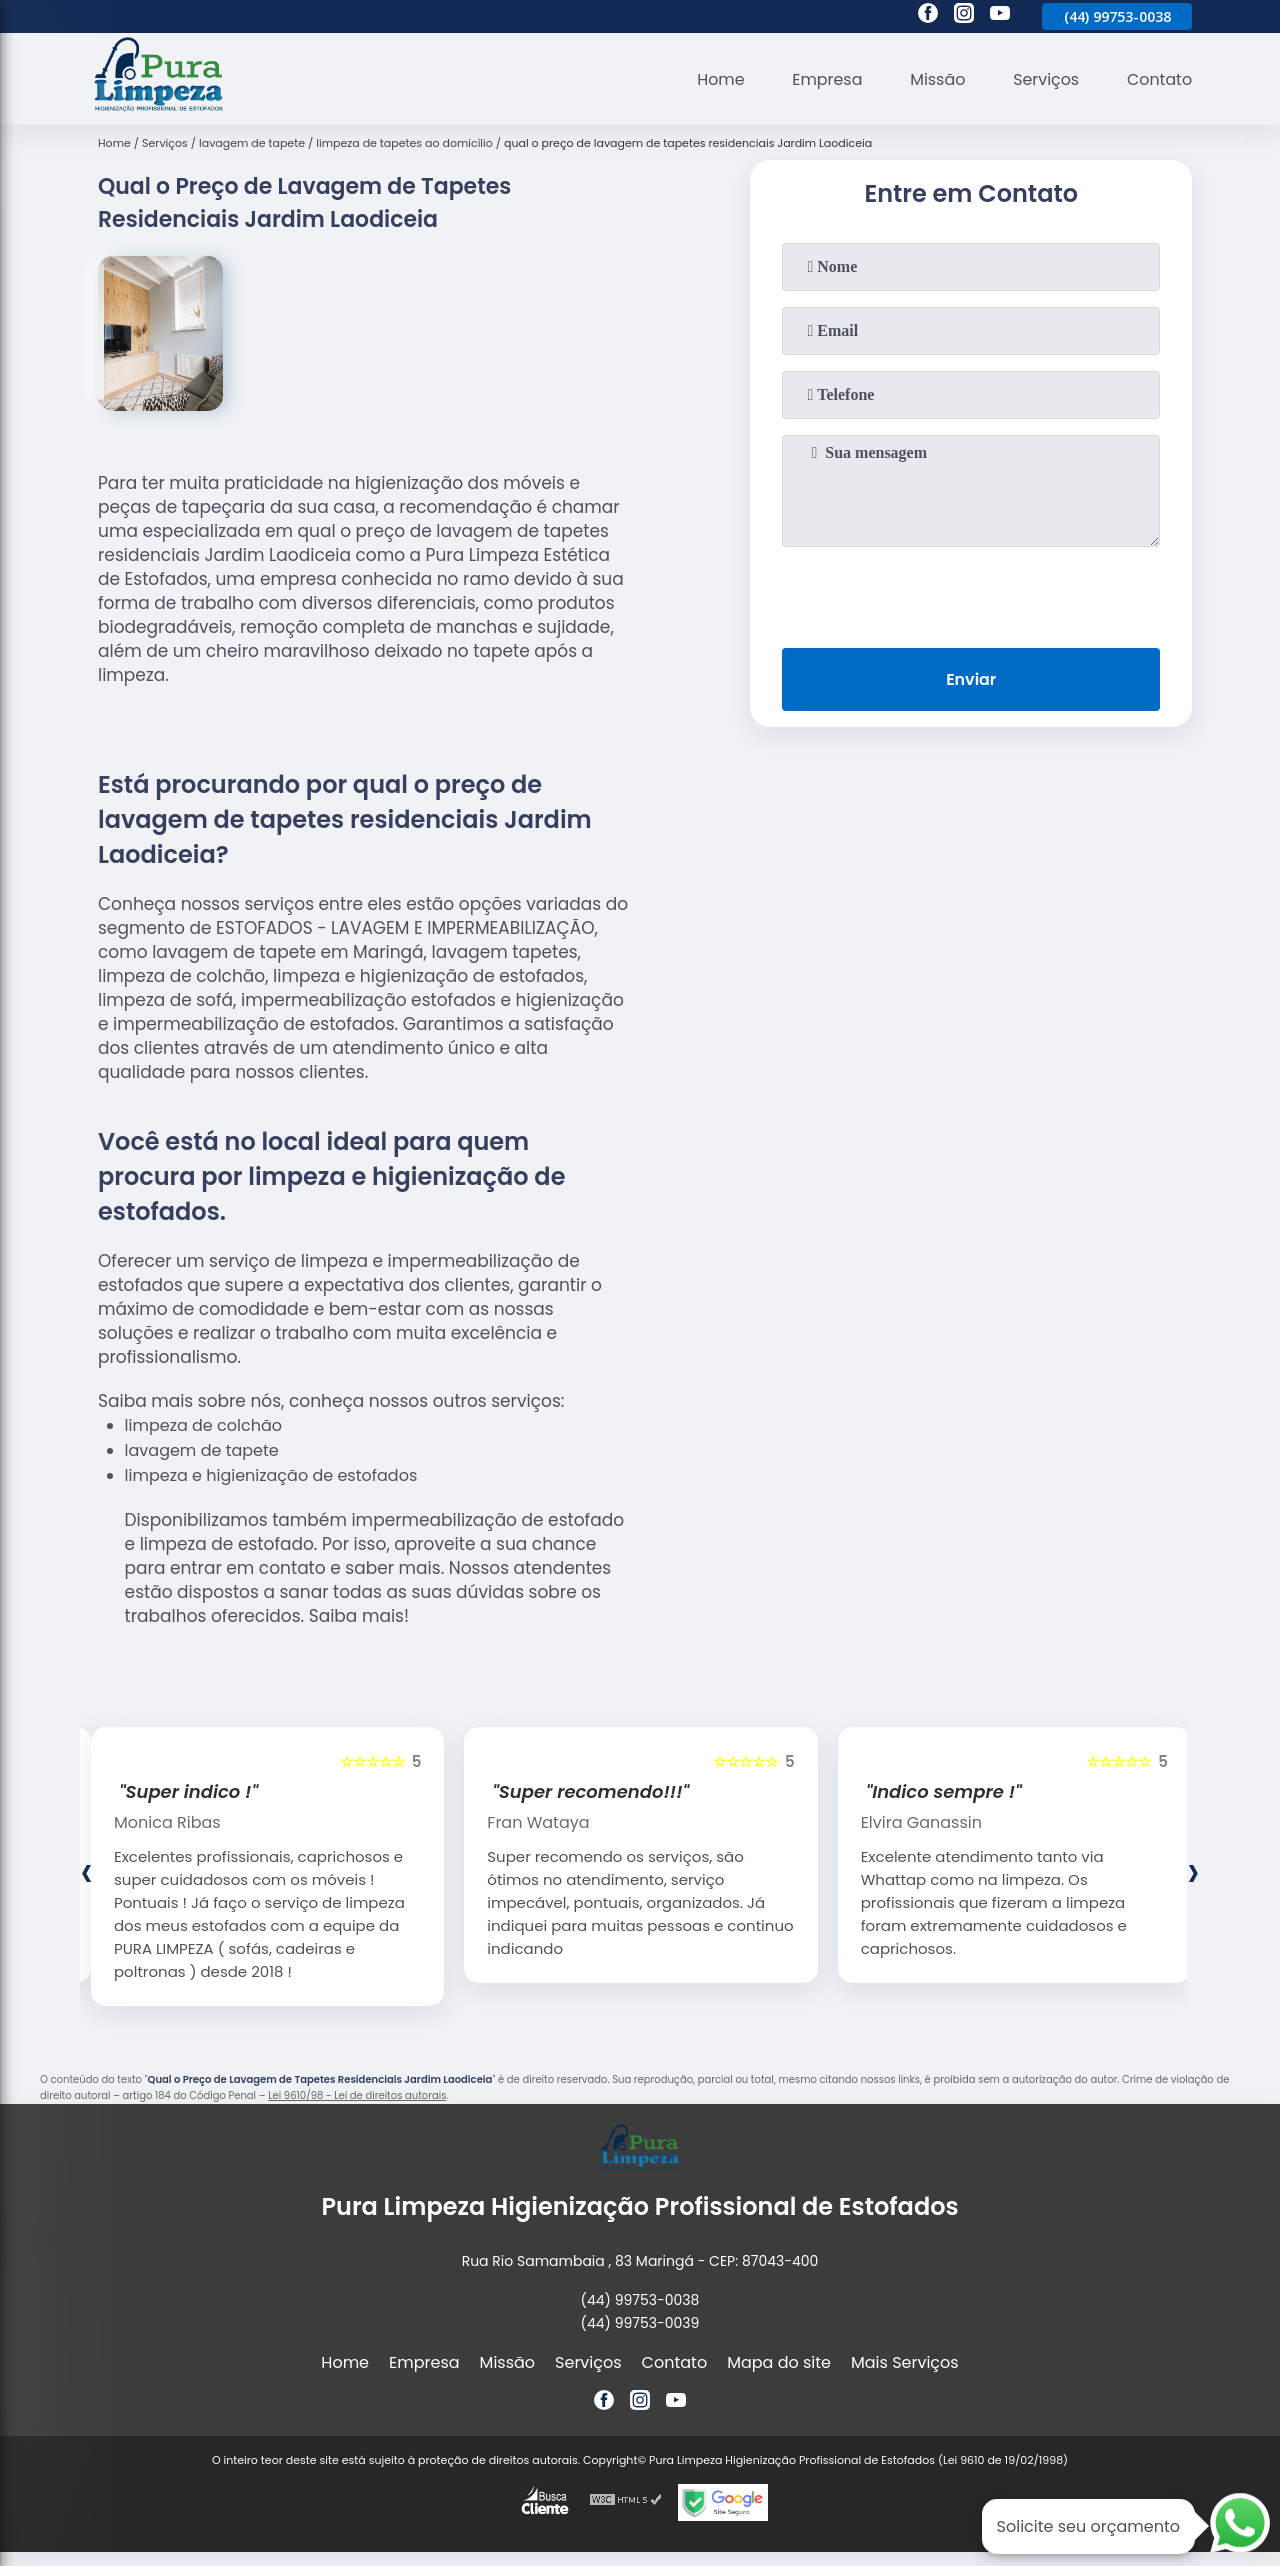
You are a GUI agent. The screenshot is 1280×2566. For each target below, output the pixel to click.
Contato (1159, 79)
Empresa (825, 79)
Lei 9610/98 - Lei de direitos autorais (357, 2095)
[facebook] (928, 16)
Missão (935, 79)
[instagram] (964, 16)
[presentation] (971, 593)
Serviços (1045, 79)
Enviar (971, 679)
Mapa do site (779, 2362)
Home (718, 79)
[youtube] (1000, 16)
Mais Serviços (905, 2362)
